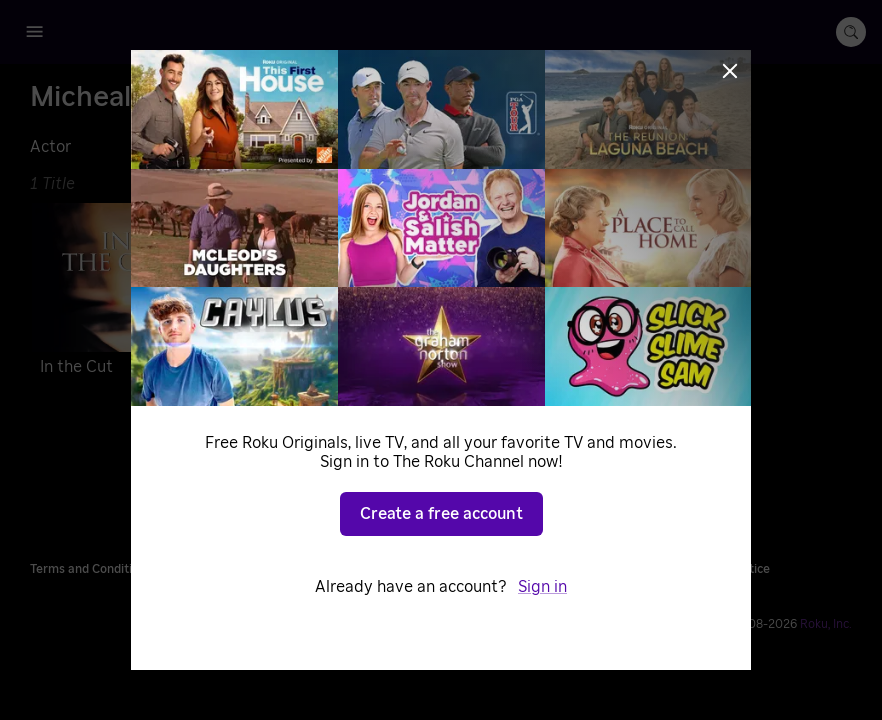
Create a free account (441, 514)
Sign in (542, 587)
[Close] (730, 71)
